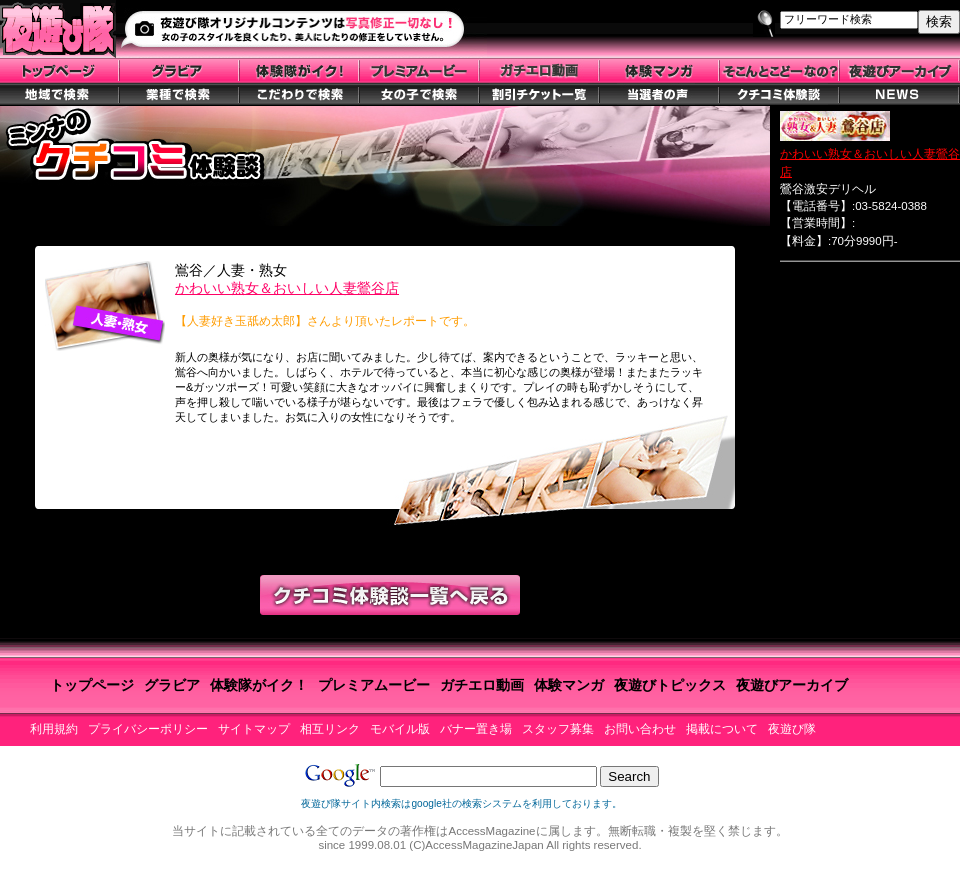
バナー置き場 (476, 729)
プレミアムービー (374, 685)
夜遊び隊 (792, 729)
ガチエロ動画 (482, 685)
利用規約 (54, 729)
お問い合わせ (640, 729)
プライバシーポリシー (148, 729)
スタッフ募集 (558, 729)
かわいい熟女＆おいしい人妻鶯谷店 (287, 288)
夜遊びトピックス (670, 685)
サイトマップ (254, 729)
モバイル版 (400, 729)
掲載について (722, 729)
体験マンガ (569, 685)
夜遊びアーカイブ (792, 685)
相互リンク (330, 729)
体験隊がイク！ (259, 685)
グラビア (172, 685)
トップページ (92, 685)
